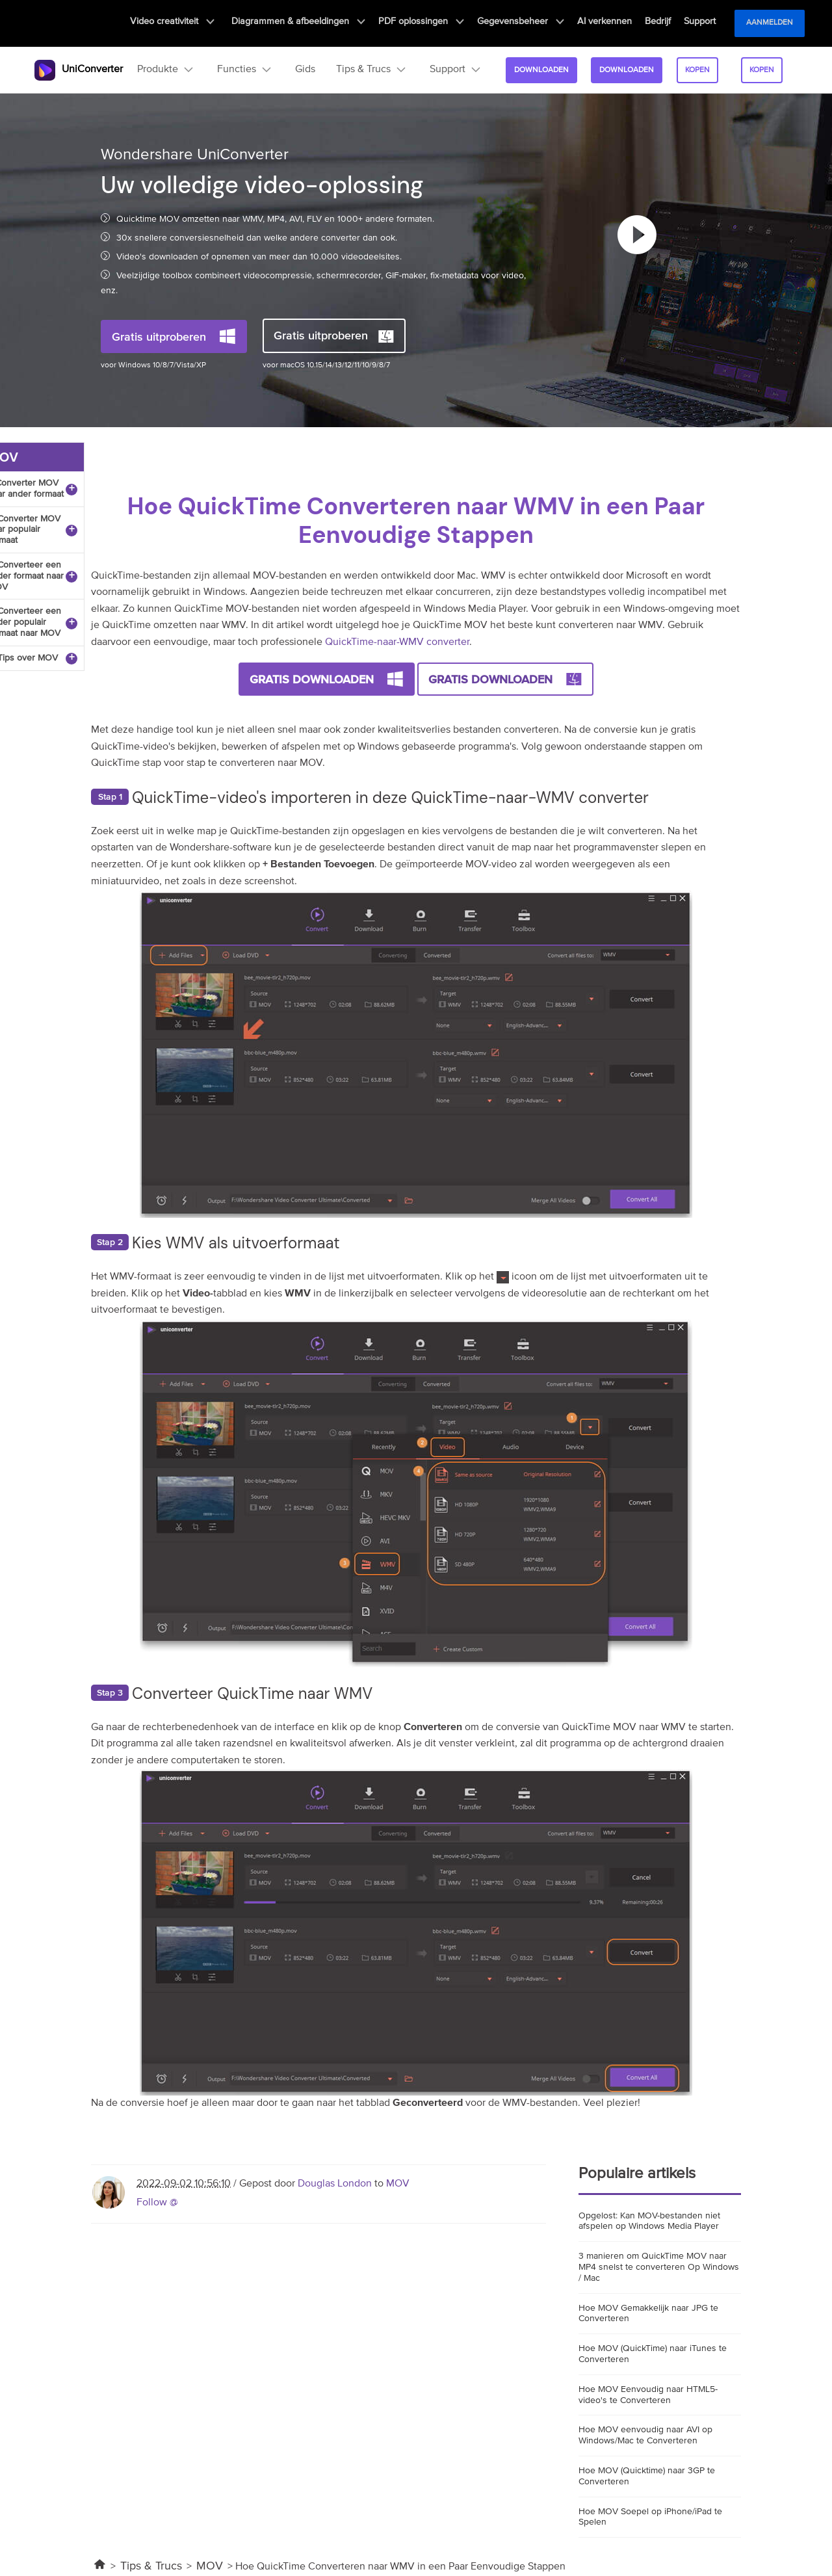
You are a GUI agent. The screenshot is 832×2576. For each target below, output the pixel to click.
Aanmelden (769, 23)
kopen (695, 70)
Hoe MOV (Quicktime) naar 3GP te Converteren (646, 2476)
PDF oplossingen (433, 23)
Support (700, 23)
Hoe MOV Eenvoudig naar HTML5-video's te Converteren (648, 2395)
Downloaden (539, 70)
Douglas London (335, 2184)
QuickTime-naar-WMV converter (397, 642)
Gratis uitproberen (159, 336)
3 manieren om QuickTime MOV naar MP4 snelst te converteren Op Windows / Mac (658, 2267)
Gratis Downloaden (312, 679)
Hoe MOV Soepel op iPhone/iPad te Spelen (650, 2517)
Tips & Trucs (151, 2566)
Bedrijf (661, 23)
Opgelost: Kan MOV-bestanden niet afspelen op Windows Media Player (649, 2221)
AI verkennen (611, 23)
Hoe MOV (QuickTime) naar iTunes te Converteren (652, 2354)
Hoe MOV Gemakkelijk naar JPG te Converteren (648, 2314)
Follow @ (157, 2203)
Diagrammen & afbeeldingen (315, 23)
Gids (302, 69)
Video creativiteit (192, 23)
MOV (398, 2184)
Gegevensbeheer (529, 23)
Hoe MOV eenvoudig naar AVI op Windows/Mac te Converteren (645, 2435)
